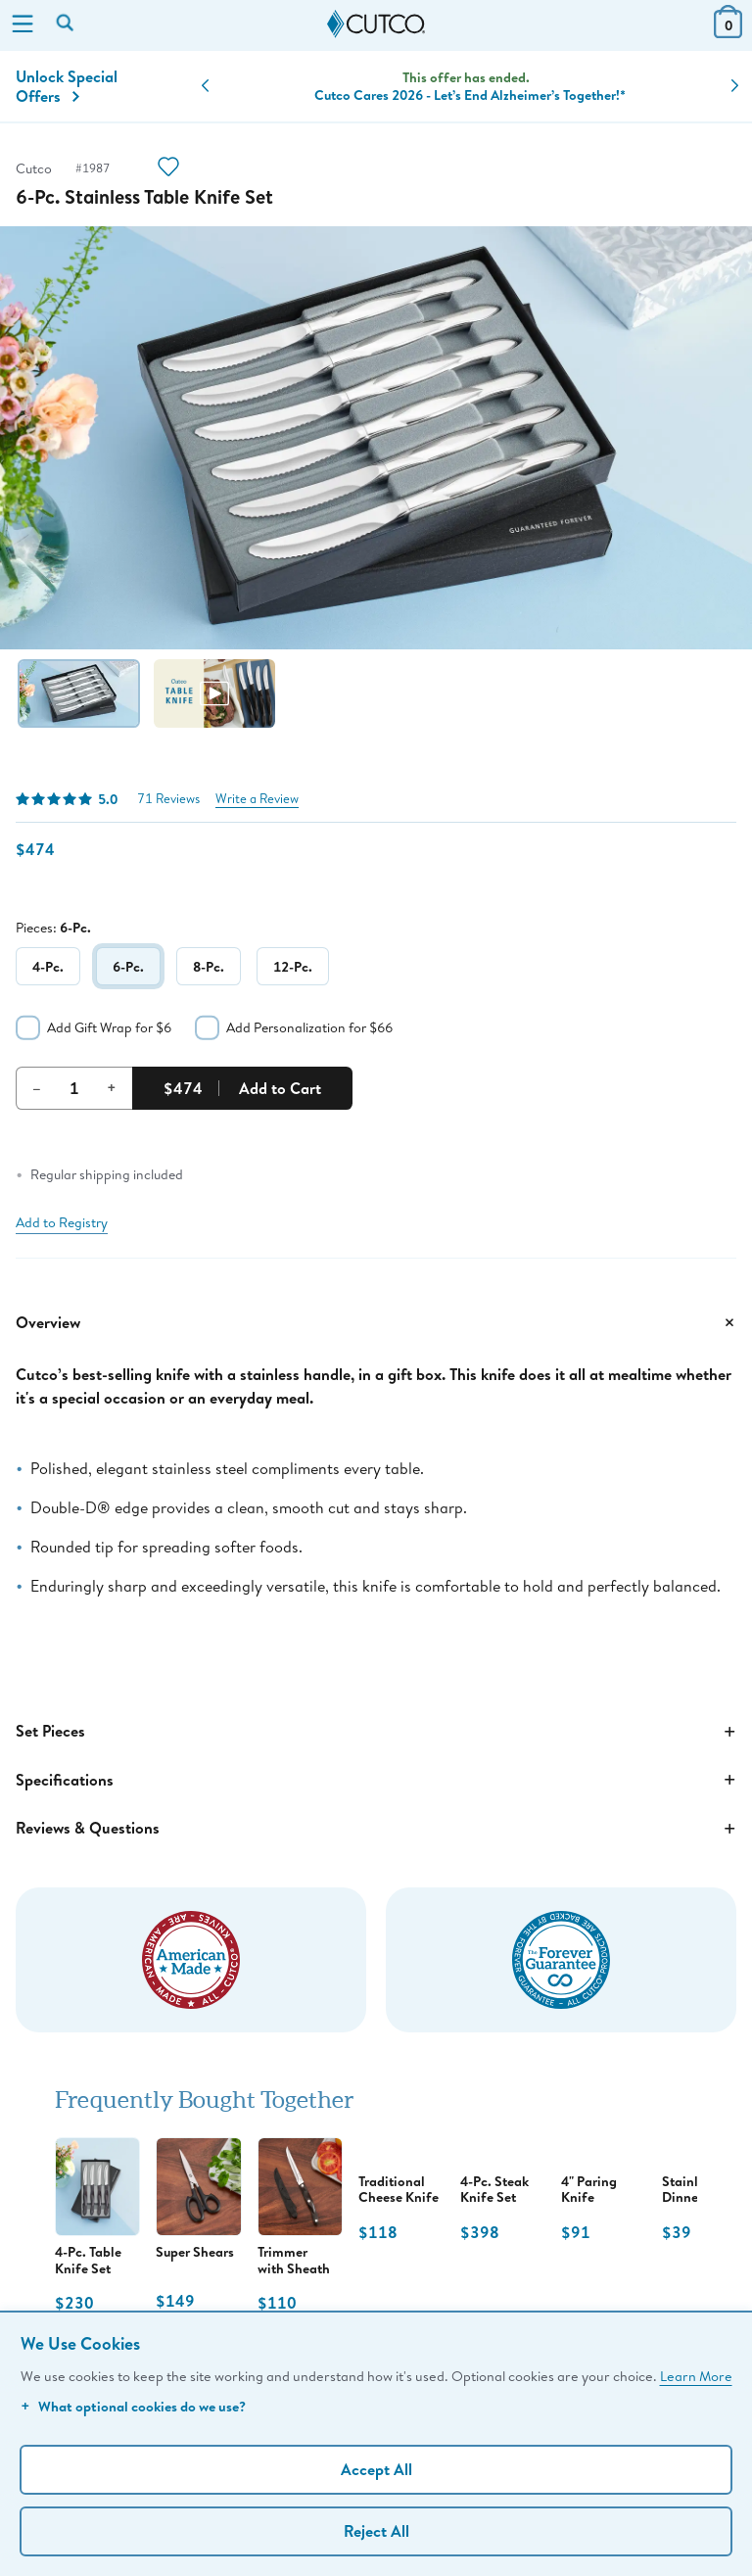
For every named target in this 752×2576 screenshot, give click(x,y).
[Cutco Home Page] (376, 24)
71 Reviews (168, 798)
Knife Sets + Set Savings (470, 86)
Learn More (696, 2375)
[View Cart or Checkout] (728, 32)
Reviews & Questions (376, 1828)
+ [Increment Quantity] (112, 1087)
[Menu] (22, 25)
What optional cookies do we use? (133, 2406)
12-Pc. (292, 966)
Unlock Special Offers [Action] (67, 86)
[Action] (168, 169)
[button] (205, 86)
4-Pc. (48, 966)
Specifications (376, 1779)
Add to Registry (62, 1222)
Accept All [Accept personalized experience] (376, 2469)
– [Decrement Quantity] (36, 1087)
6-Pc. (128, 966)
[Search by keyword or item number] (66, 24)
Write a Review (257, 798)
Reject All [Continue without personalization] (376, 2531)
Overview (376, 1322)
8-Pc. (208, 966)
